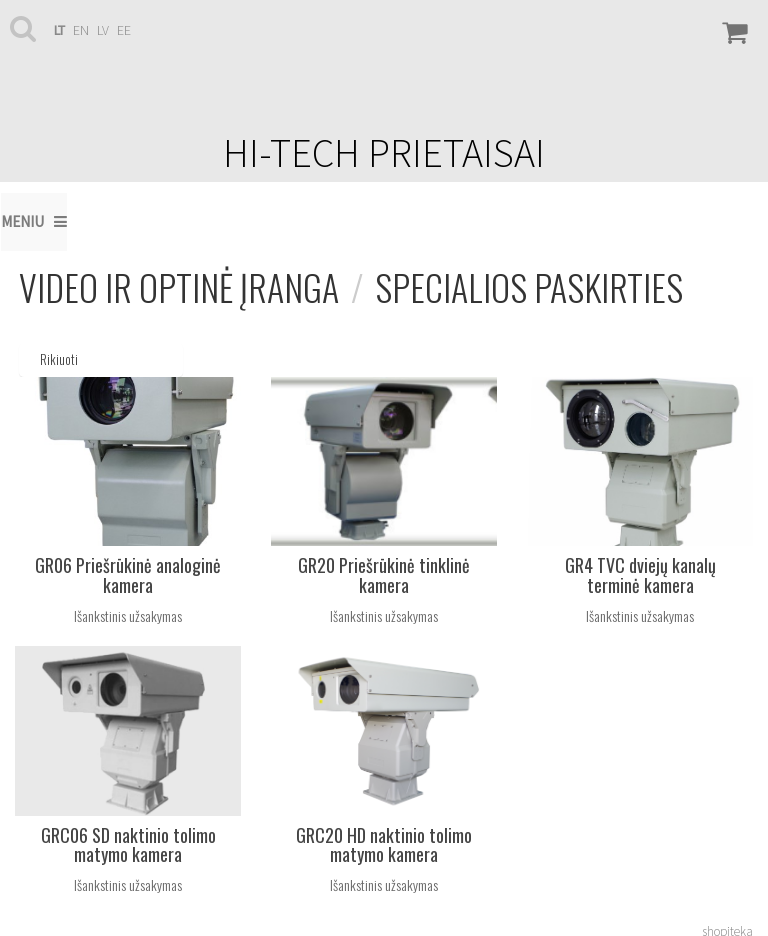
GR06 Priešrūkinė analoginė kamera (128, 575)
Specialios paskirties (529, 286)
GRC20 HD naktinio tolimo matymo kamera (384, 845)
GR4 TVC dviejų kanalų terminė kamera (640, 575)
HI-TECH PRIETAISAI (384, 153)
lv (103, 30)
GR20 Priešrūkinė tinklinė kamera (384, 575)
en (81, 30)
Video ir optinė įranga (179, 286)
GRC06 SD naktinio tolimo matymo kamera (128, 845)
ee (124, 30)
